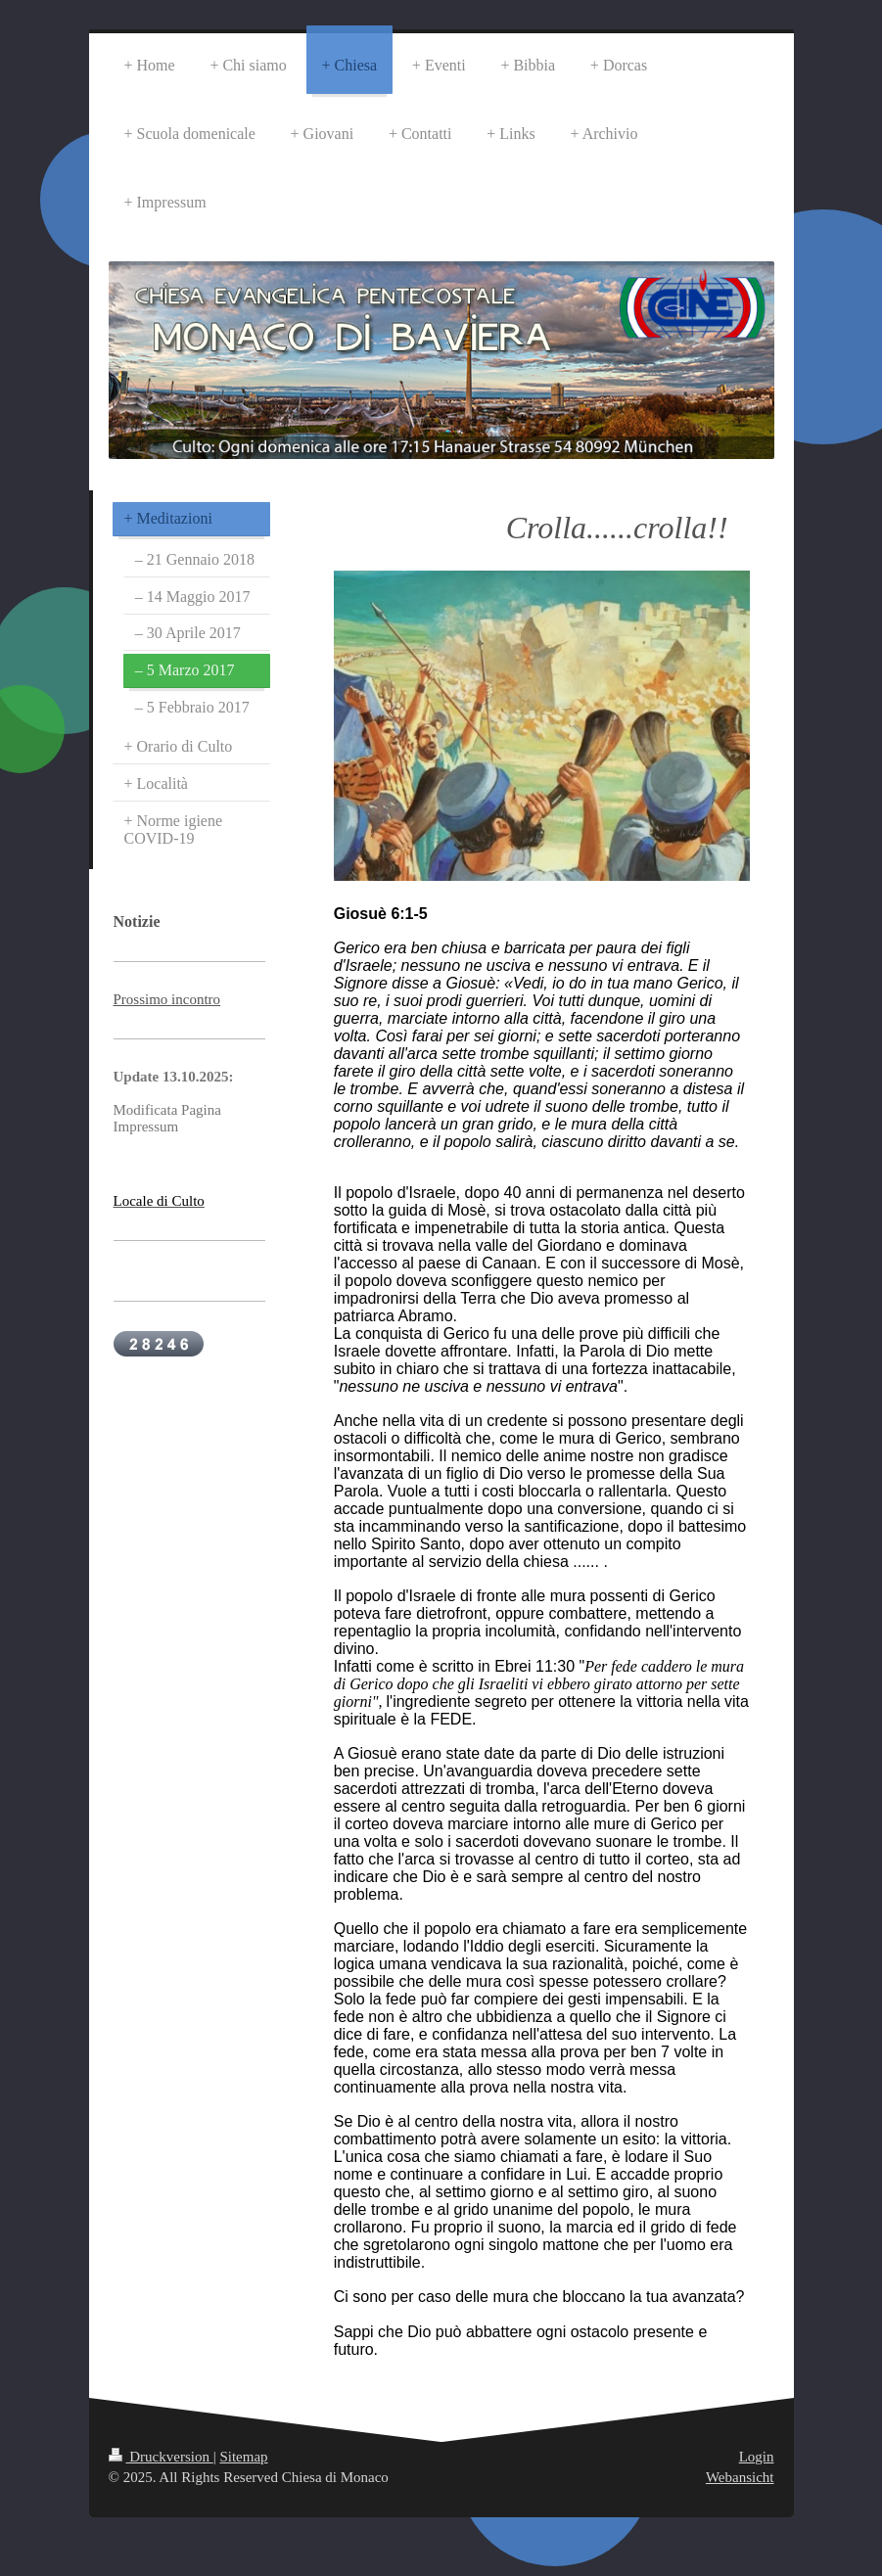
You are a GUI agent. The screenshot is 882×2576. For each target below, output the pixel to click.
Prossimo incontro (167, 999)
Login (756, 2456)
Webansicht (740, 2477)
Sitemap (243, 2456)
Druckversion (161, 2456)
